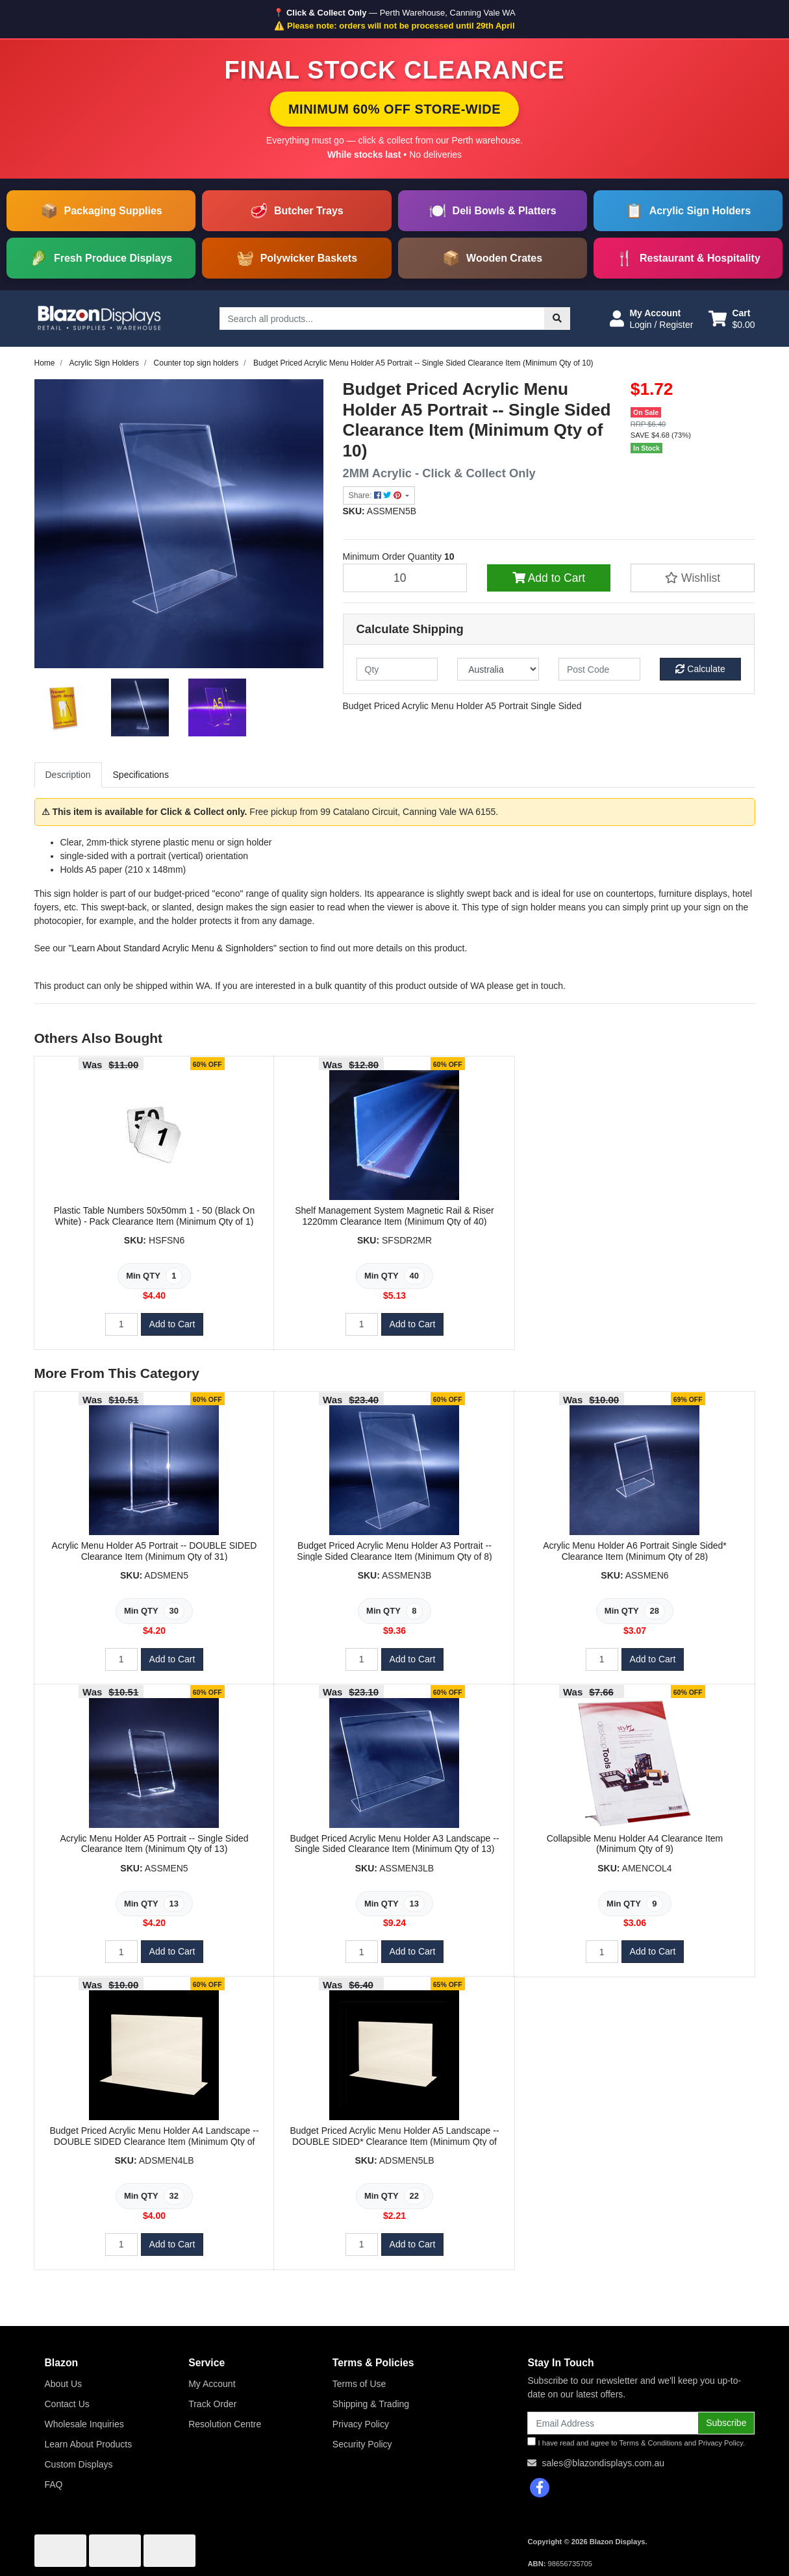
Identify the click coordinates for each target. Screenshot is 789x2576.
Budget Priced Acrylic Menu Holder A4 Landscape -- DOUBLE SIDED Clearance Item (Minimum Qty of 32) (153, 2141)
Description (68, 774)
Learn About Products (88, 2444)
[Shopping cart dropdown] (731, 319)
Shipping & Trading (370, 2404)
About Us (63, 2384)
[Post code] (599, 669)
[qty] (397, 669)
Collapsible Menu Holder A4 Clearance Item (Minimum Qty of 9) (635, 1844)
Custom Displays (79, 2464)
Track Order (212, 2404)
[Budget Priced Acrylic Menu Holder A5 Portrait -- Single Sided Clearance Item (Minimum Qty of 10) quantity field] (405, 578)
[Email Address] (612, 2423)
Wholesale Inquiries (84, 2424)
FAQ (54, 2484)
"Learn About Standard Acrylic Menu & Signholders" (173, 948)
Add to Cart (548, 577)
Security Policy (362, 2444)
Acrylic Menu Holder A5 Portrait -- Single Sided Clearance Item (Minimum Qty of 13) (154, 1844)
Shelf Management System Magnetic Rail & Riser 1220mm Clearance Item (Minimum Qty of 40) (394, 1216)
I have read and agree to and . (636, 2442)
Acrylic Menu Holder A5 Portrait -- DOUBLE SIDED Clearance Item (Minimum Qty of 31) (154, 1551)
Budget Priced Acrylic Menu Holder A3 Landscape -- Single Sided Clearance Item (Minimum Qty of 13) (394, 1844)
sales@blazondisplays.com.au (603, 2463)
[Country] (498, 669)
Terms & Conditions (650, 2443)
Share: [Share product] (376, 495)
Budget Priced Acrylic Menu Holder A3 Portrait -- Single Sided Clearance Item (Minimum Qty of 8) (394, 1551)
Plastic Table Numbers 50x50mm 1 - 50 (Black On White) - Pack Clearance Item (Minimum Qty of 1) (154, 1216)
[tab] (68, 775)
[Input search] (382, 318)
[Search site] (557, 318)
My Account (211, 2384)
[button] (651, 319)
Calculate (700, 669)
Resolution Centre (224, 2424)
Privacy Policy (360, 2424)
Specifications (141, 774)
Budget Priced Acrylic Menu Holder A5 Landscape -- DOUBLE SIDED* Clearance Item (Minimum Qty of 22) (394, 2141)
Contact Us (67, 2404)
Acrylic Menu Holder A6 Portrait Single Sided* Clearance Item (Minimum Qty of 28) (634, 1551)
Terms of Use (359, 2384)
